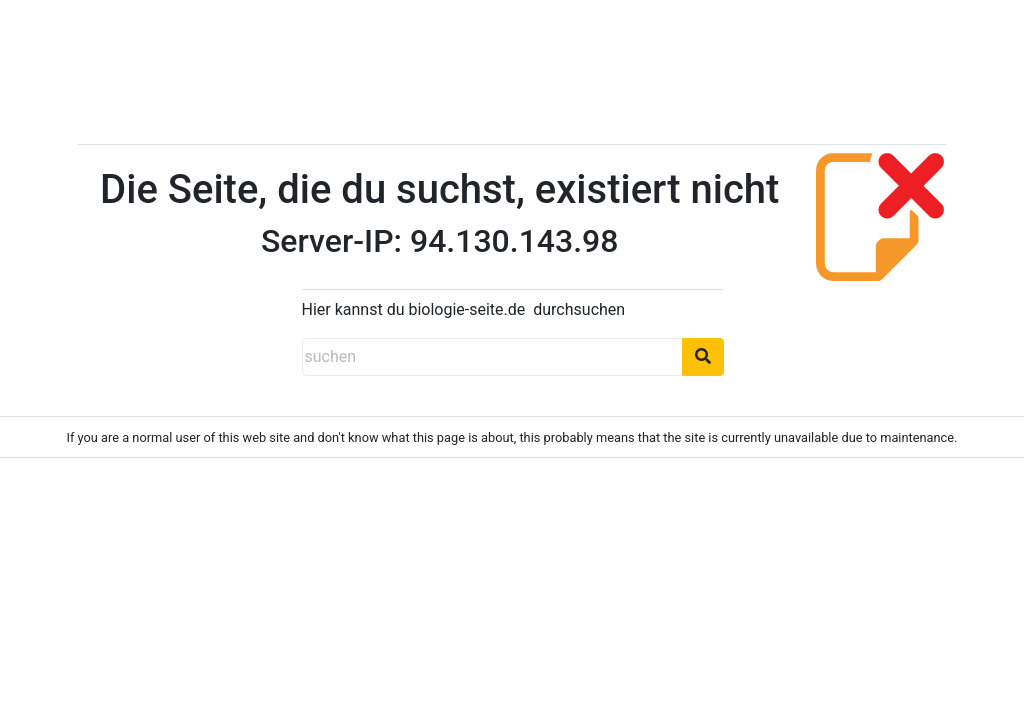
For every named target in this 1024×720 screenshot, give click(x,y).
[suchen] (492, 357)
